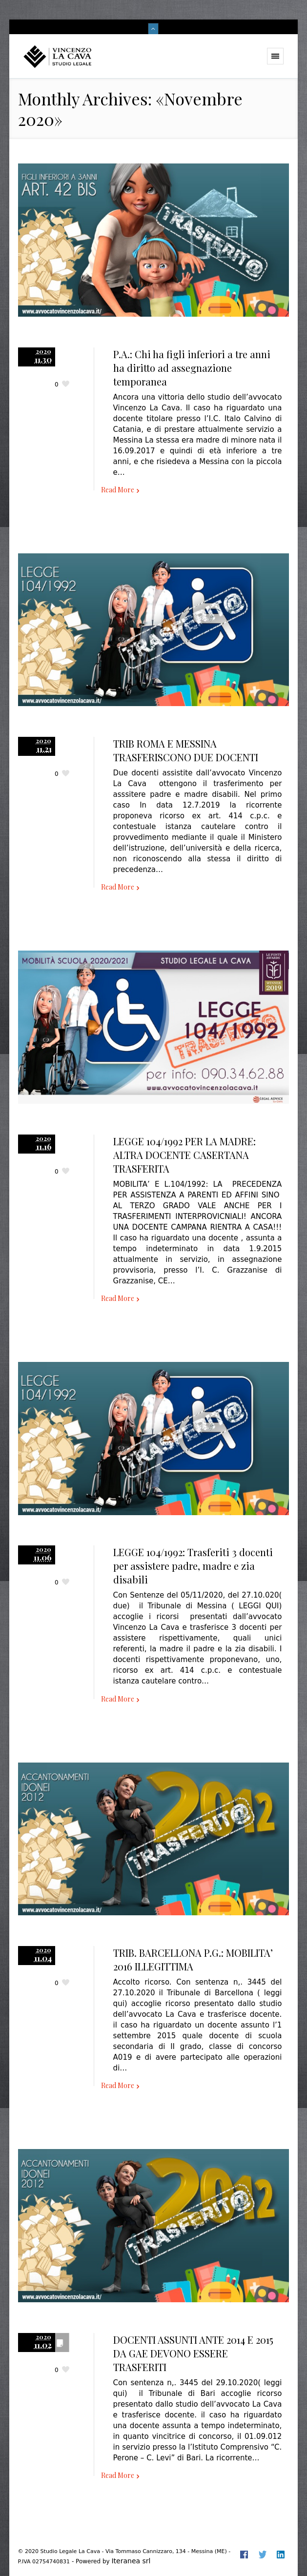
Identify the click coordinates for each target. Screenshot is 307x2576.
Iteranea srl (130, 2561)
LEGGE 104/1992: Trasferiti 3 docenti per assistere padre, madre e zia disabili (193, 1565)
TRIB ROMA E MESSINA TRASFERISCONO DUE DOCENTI (185, 750)
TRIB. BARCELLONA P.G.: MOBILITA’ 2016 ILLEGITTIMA (193, 1959)
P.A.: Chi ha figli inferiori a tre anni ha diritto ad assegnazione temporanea (191, 367)
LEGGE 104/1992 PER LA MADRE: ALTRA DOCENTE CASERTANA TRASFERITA (184, 1155)
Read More (117, 489)
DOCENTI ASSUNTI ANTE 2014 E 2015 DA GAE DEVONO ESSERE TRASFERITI (193, 2353)
